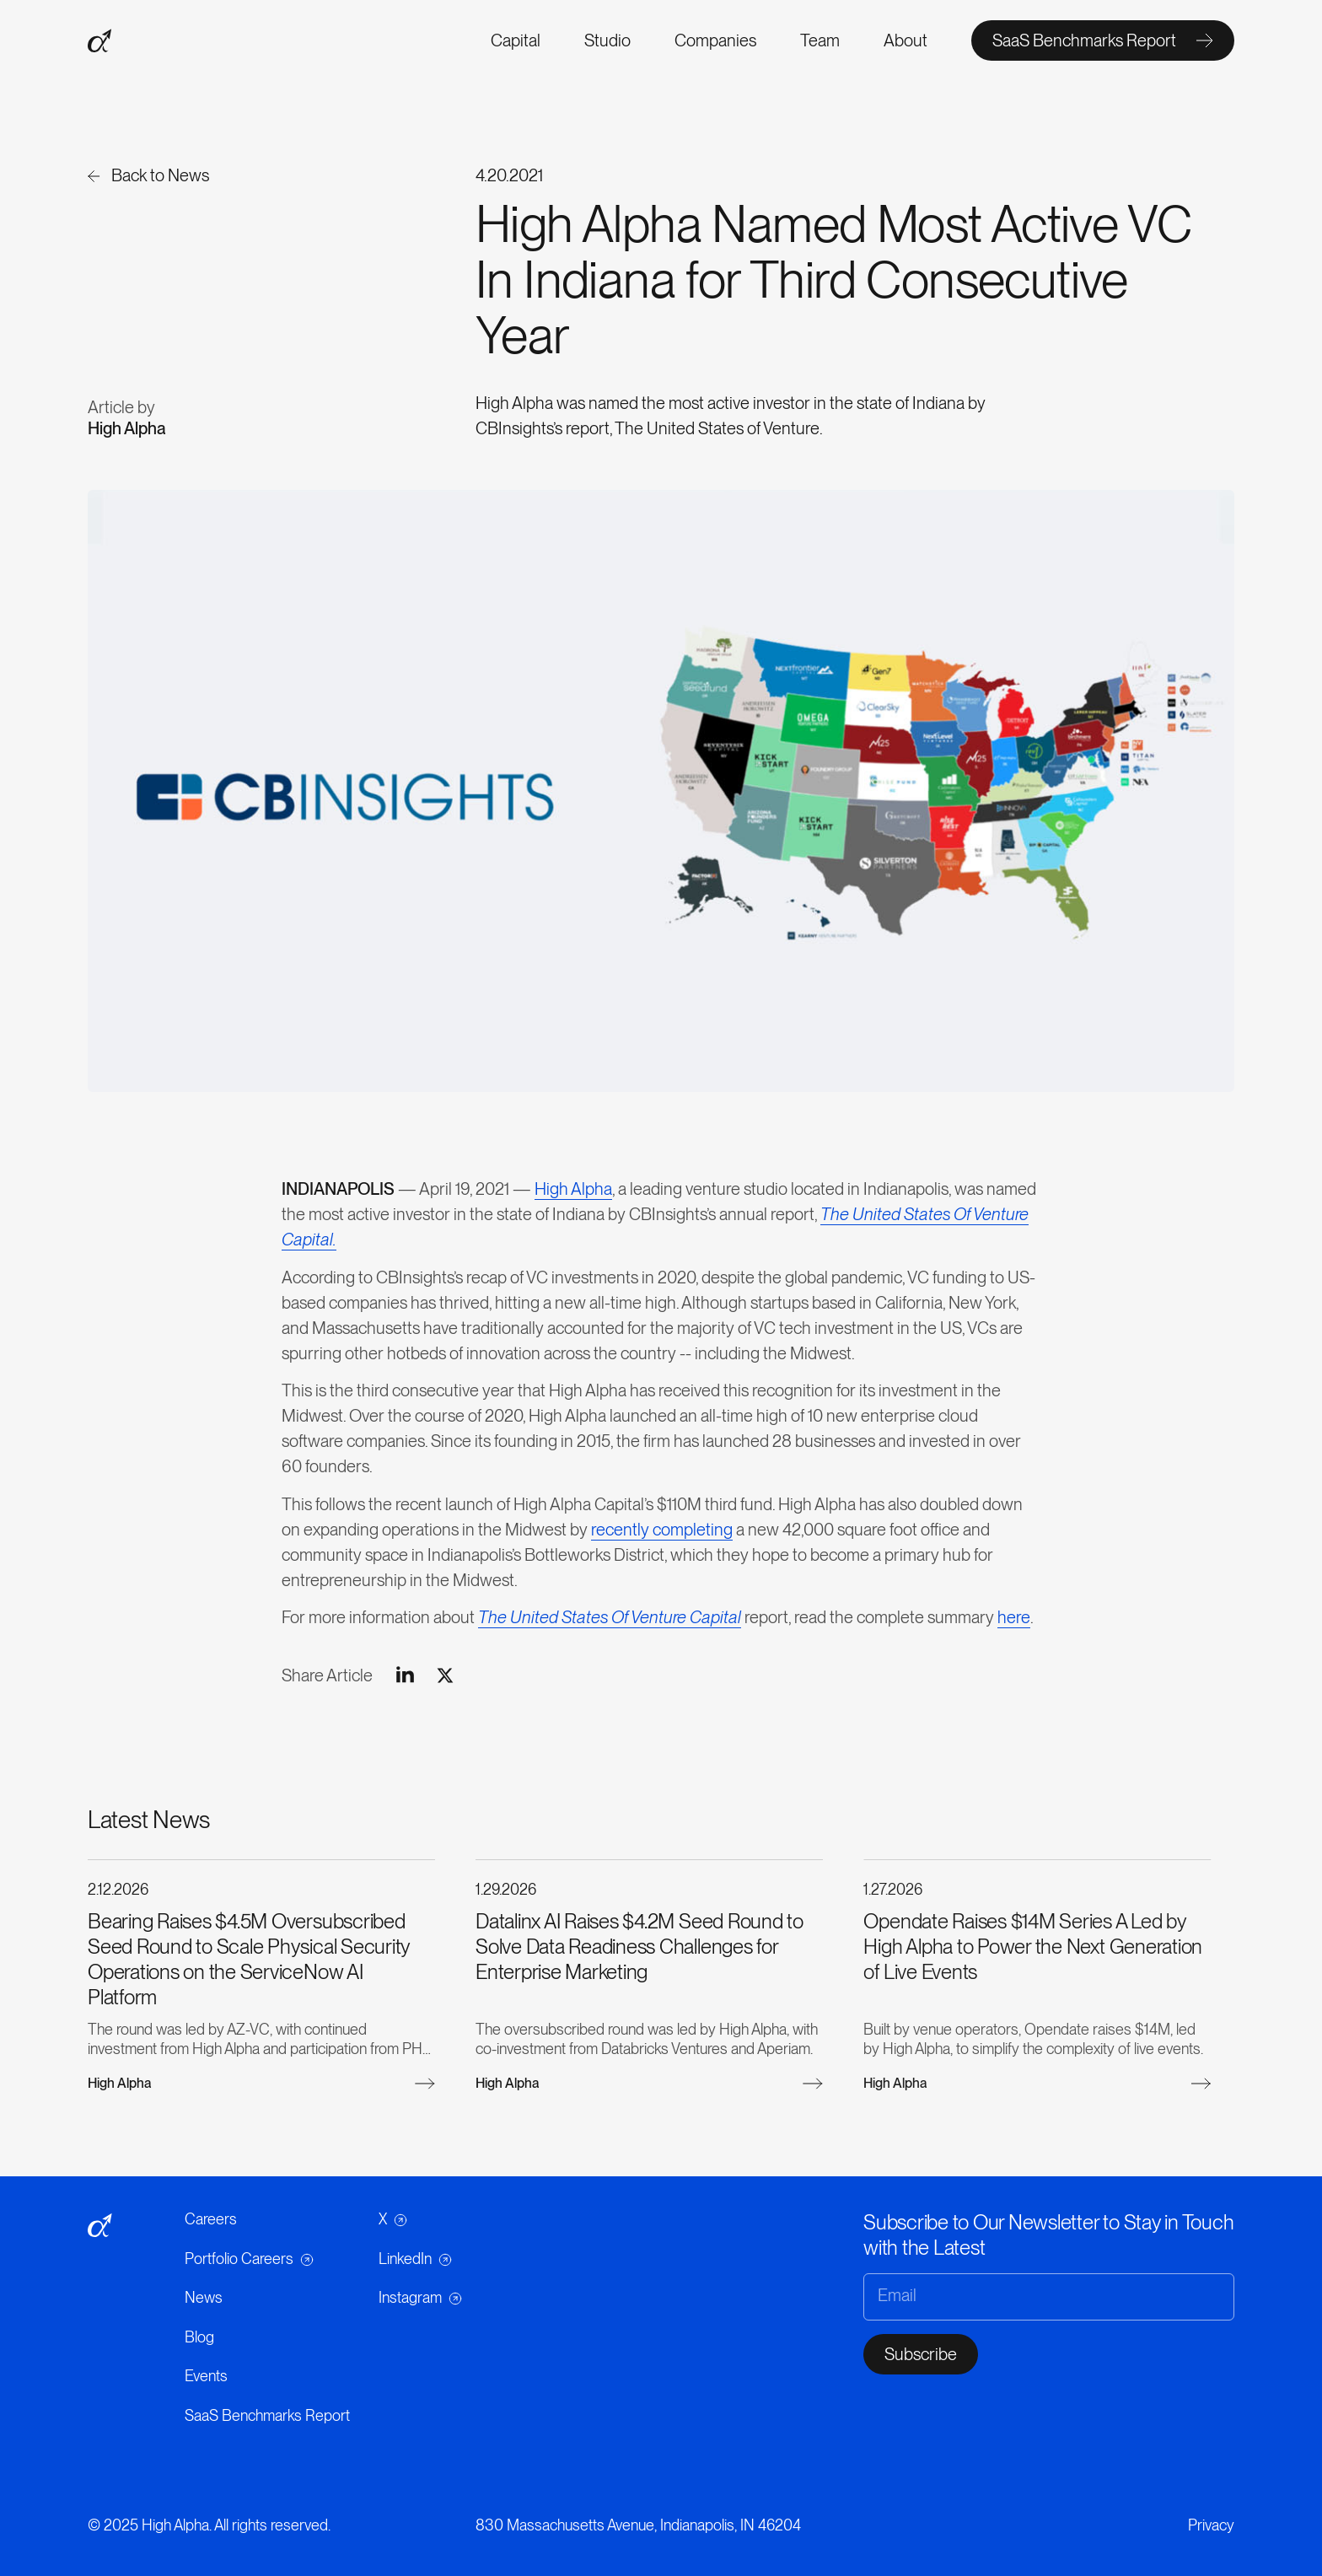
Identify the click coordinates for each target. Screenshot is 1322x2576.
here (1013, 1622)
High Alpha (573, 1194)
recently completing (662, 1535)
